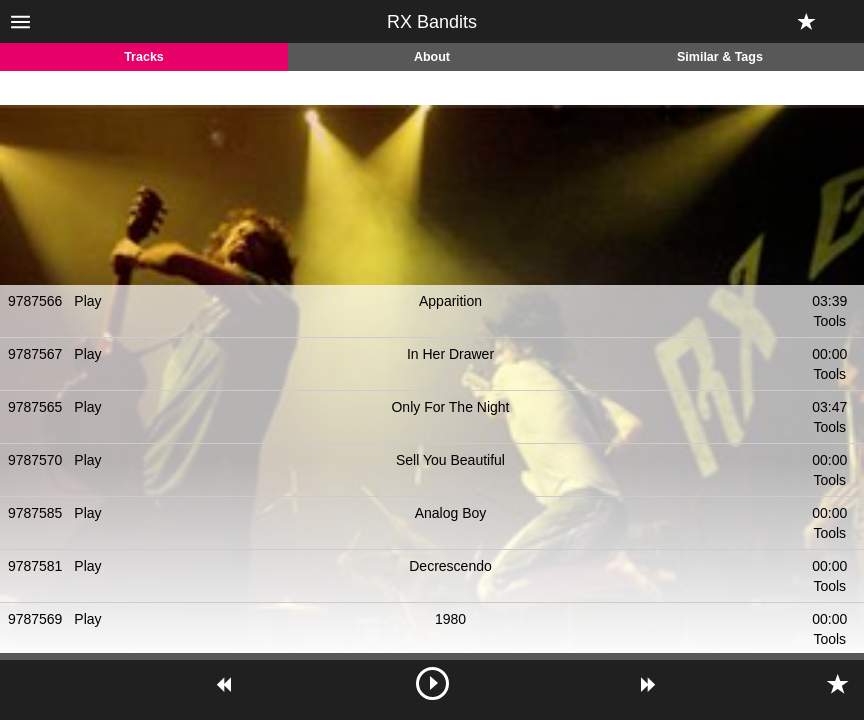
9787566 (35, 301)
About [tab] (432, 57)
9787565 (35, 407)
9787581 (35, 566)
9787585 (35, 513)
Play (87, 301)
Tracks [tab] (144, 57)
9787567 (35, 354)
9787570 (35, 460)
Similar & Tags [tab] (720, 57)
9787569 (35, 619)
